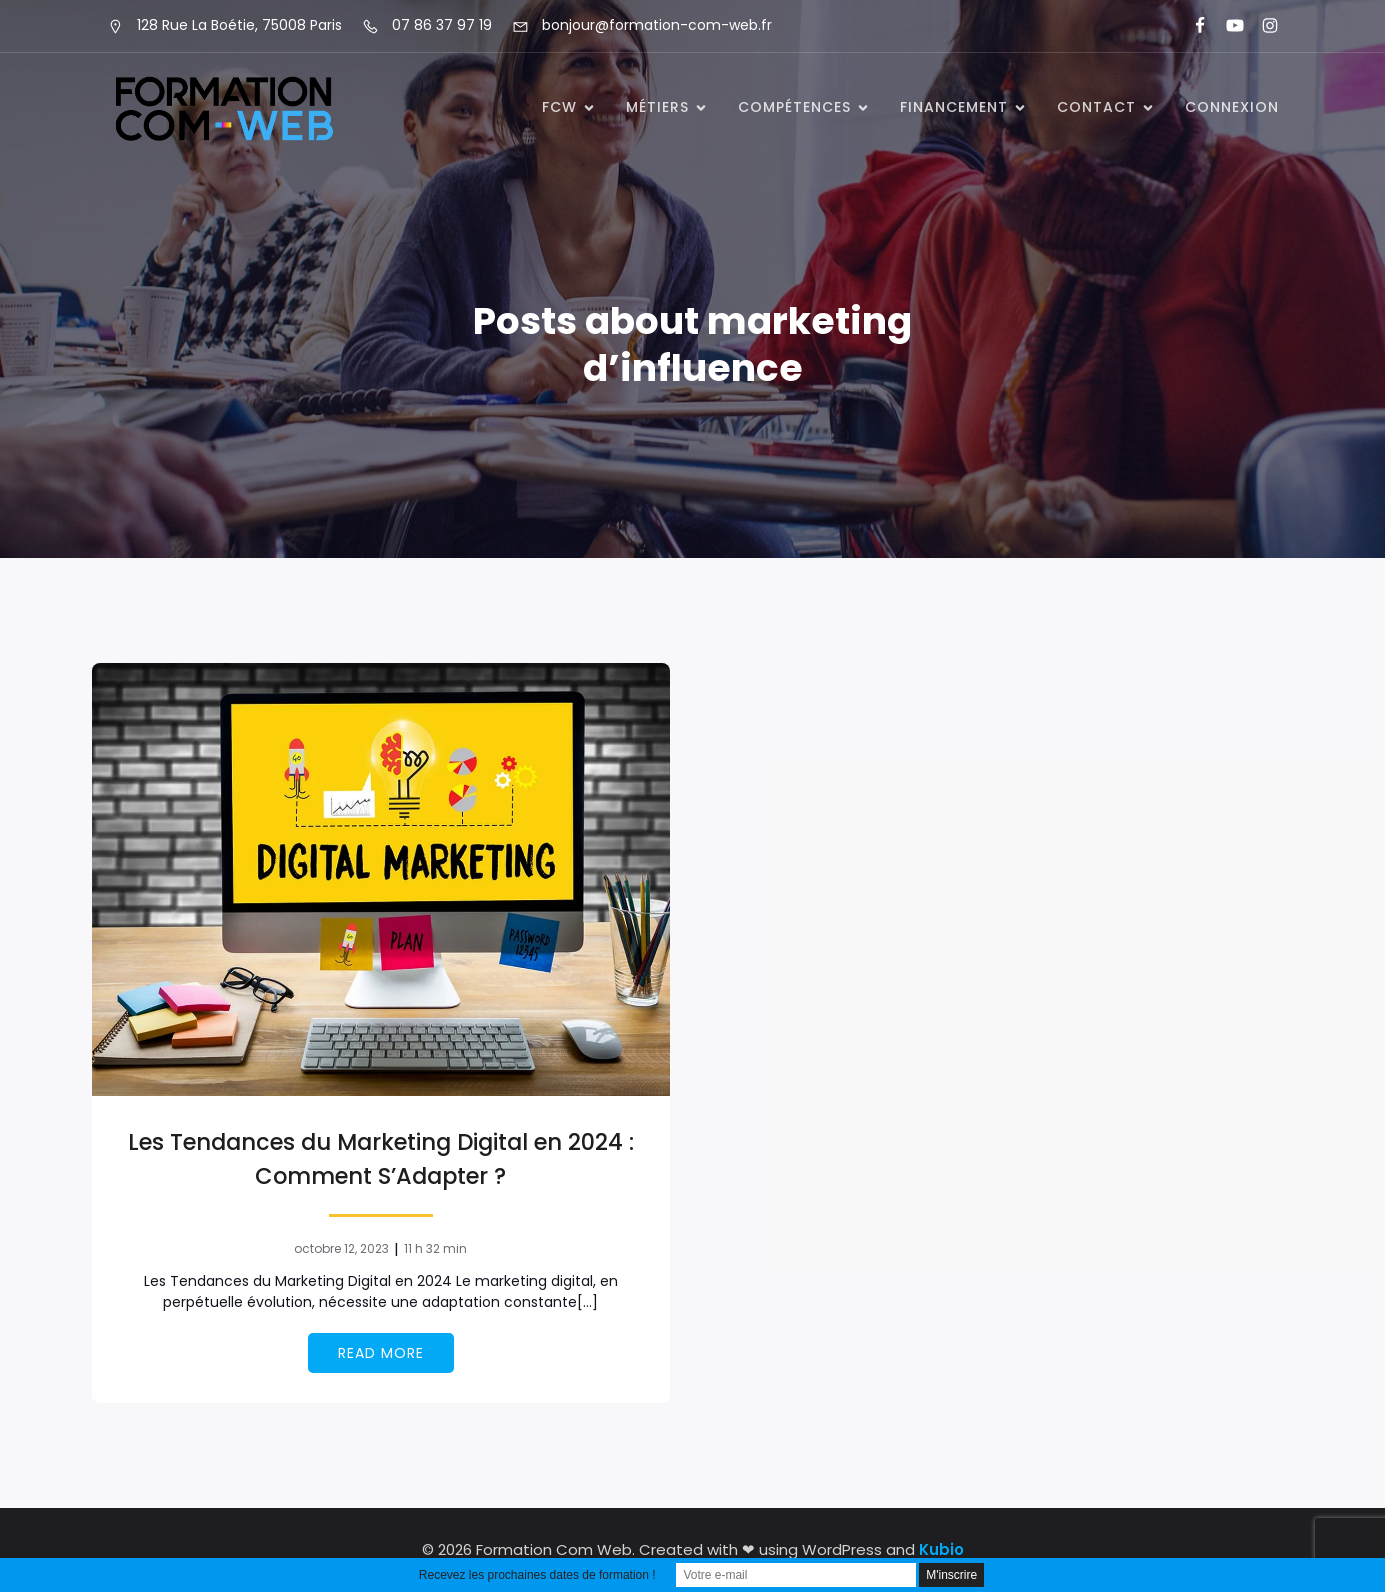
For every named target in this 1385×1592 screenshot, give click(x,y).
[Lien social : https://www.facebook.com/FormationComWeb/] (1191, 26)
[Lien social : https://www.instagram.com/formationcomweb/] (1261, 26)
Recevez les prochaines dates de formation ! (537, 1575)
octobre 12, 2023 (341, 1248)
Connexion (1232, 107)
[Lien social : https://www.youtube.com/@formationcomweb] (1226, 26)
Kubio (941, 1549)
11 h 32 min (435, 1248)
